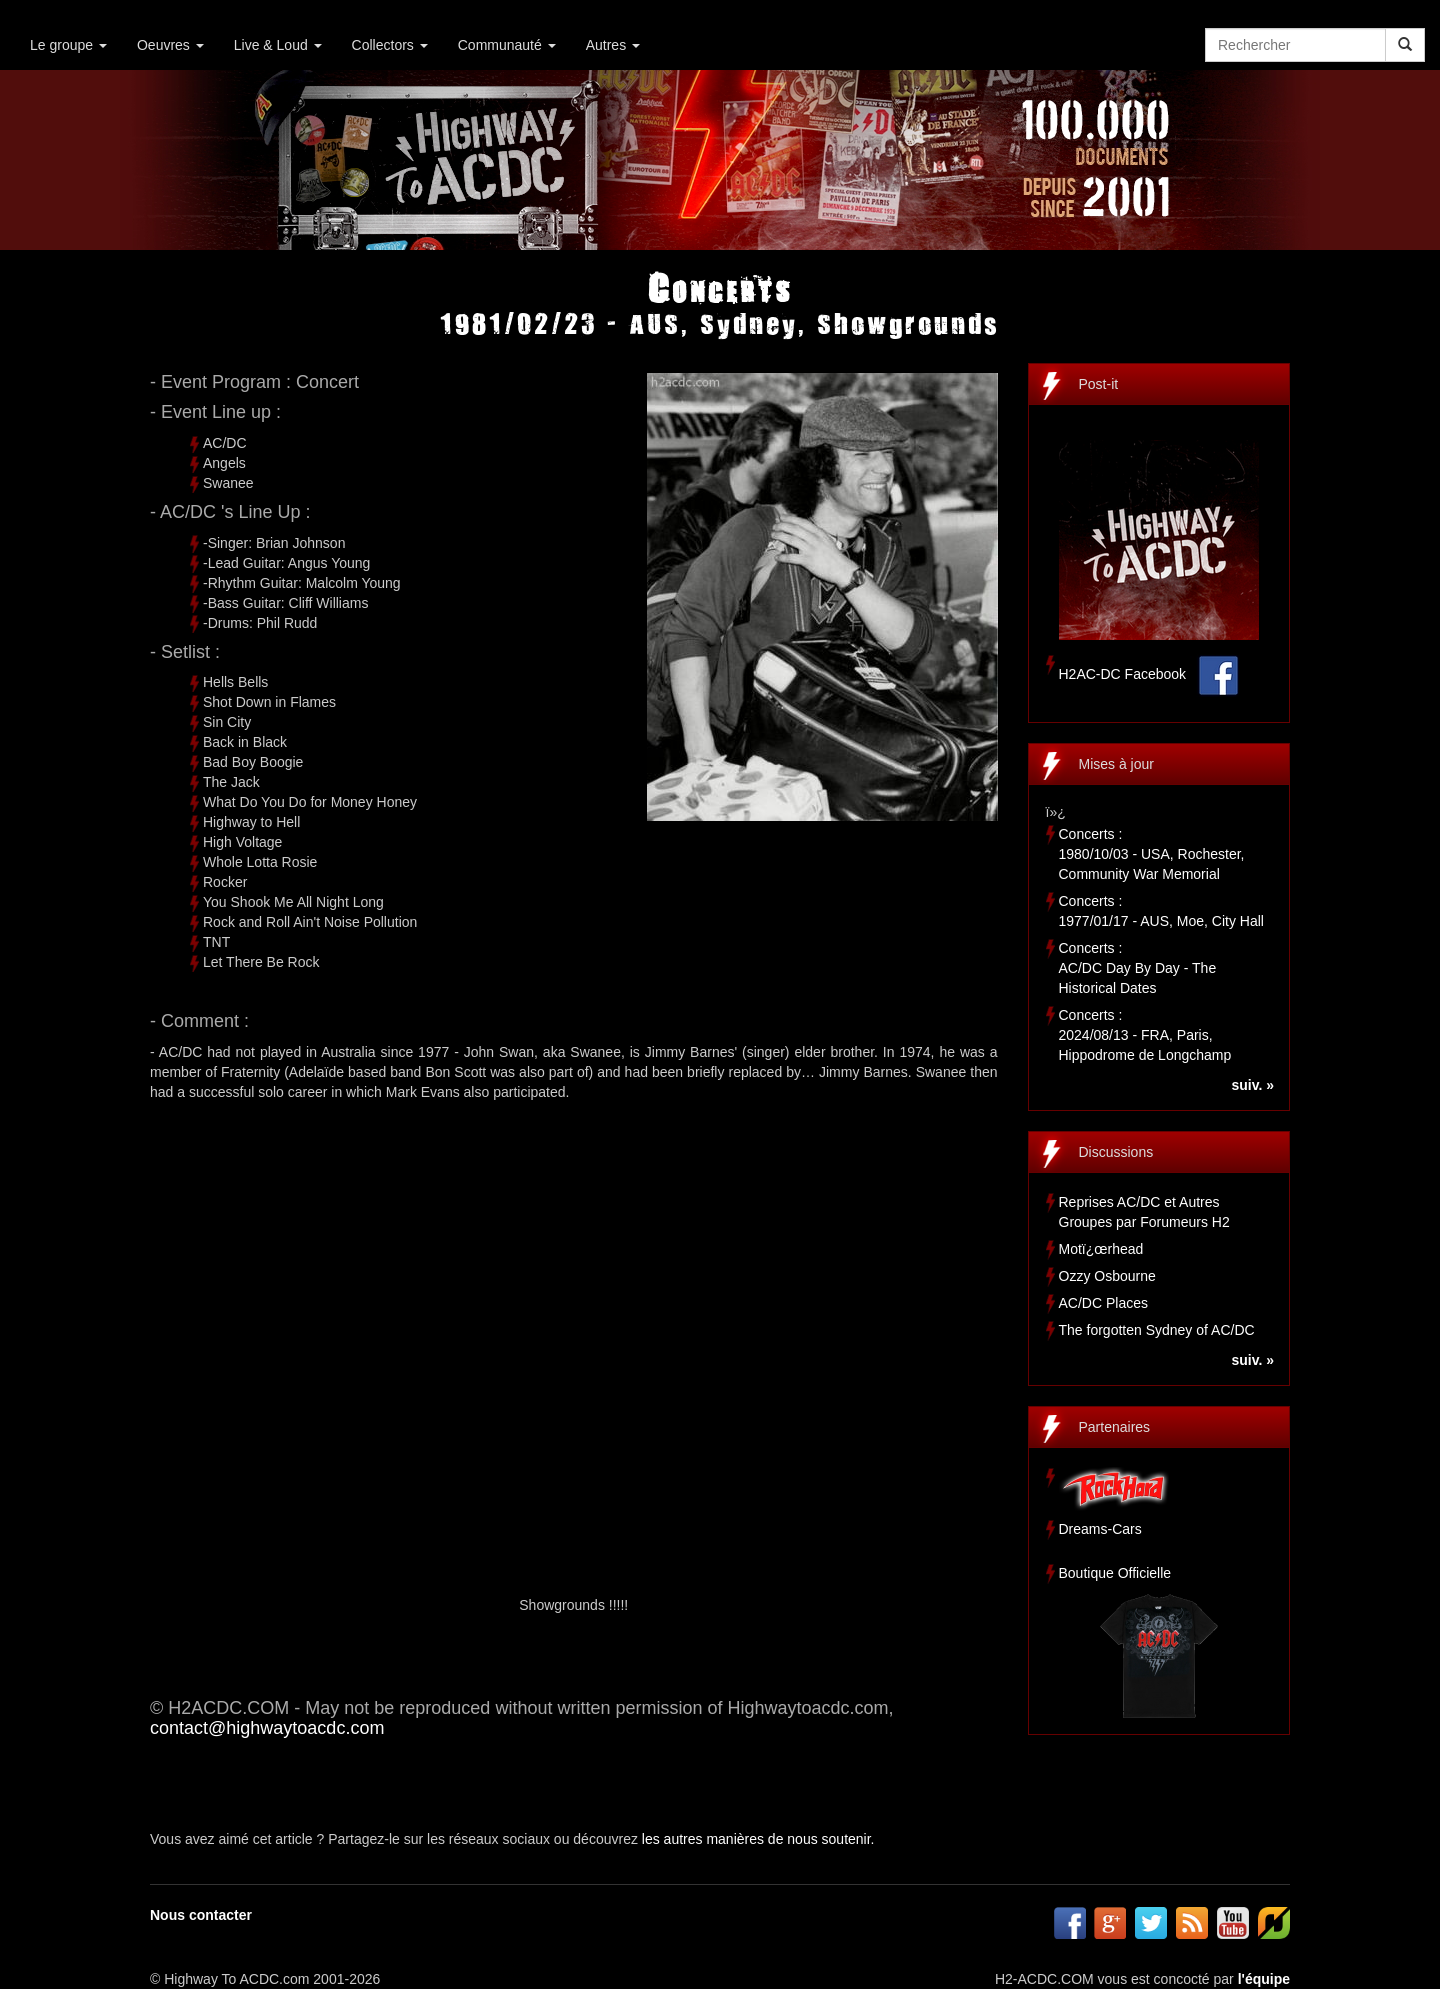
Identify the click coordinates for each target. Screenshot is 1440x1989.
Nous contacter (201, 1915)
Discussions (1116, 1152)
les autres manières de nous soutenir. (758, 1839)
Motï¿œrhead (1101, 1249)
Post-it (1099, 384)
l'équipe (1264, 1979)
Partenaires (1115, 1427)
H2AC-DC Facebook (1123, 674)
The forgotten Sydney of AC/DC (1157, 1330)
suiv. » (1252, 1085)
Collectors (390, 45)
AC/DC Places (1103, 1303)
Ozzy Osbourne (1107, 1276)
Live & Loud (278, 45)
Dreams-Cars (1100, 1529)
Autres (613, 45)
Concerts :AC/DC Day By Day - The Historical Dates (1138, 968)
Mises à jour (1116, 764)
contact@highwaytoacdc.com (267, 1728)
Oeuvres (170, 45)
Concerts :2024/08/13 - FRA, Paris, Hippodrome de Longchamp (1145, 1035)
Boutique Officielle (1115, 1573)
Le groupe (68, 45)
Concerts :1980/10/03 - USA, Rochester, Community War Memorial (1152, 854)
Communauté (507, 45)
